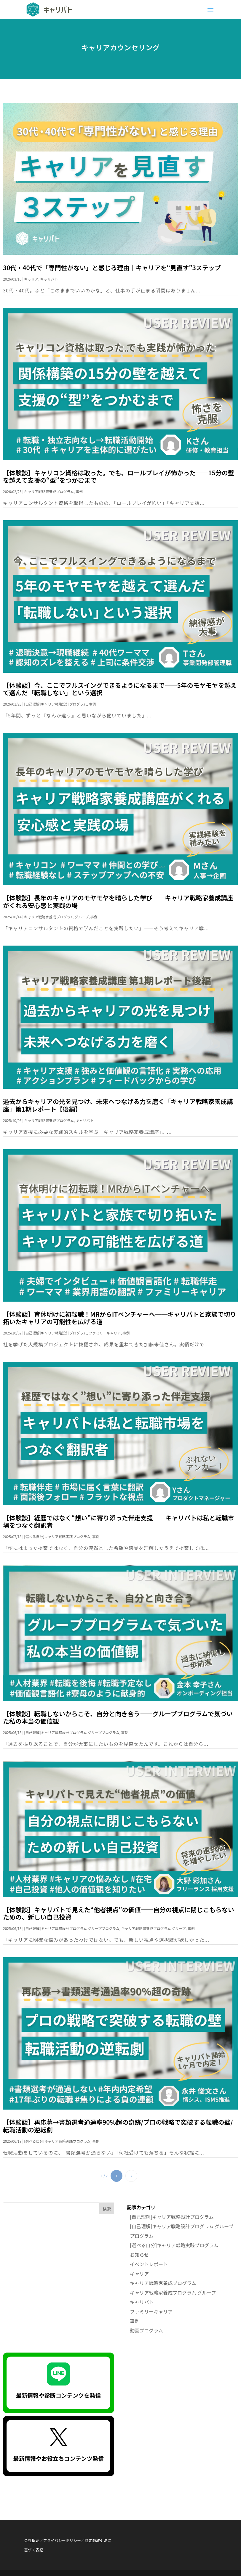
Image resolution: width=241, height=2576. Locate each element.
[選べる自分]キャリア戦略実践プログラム (57, 1536)
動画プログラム (146, 2330)
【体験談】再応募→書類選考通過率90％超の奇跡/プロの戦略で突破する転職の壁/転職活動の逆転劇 (118, 2126)
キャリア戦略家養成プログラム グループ (56, 916)
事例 (79, 491)
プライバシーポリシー (62, 2540)
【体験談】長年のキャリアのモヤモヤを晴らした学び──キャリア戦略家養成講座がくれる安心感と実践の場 (118, 901)
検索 (107, 2209)
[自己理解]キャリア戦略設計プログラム (55, 703)
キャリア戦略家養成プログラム (49, 491)
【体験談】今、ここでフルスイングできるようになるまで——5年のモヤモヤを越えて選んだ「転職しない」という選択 (120, 689)
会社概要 (31, 2540)
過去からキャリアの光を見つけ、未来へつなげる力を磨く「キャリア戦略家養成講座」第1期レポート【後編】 (118, 1105)
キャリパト (49, 278)
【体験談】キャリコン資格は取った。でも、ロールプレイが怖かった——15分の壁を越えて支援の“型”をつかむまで (118, 476)
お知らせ (139, 2254)
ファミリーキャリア (105, 1332)
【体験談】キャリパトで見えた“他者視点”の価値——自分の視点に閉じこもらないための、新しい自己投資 (118, 1913)
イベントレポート (149, 2264)
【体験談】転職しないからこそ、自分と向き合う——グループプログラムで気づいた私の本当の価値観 (118, 1717)
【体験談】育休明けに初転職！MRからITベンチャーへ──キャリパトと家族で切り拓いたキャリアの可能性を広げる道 (119, 1318)
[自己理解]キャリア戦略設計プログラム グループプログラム (71, 1732)
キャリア (31, 278)
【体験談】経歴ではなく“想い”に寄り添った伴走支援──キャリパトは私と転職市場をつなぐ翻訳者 (118, 1521)
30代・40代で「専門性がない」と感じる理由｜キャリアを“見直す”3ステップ (112, 267)
